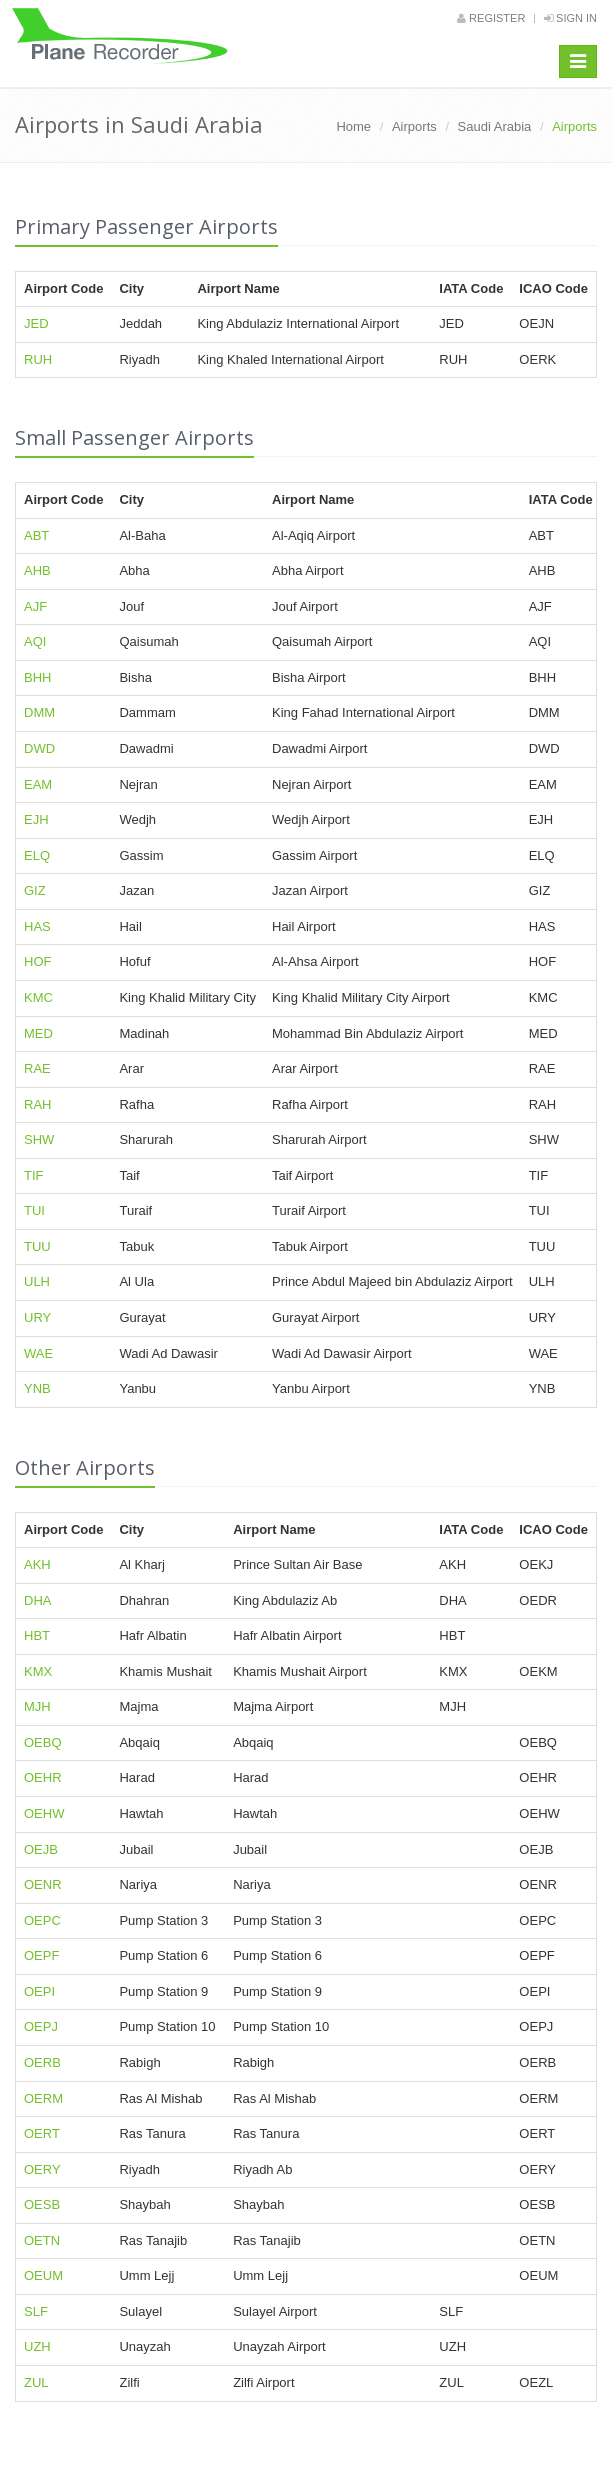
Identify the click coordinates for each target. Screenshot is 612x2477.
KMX (38, 1671)
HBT (37, 1635)
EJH (36, 819)
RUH (38, 359)
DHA (37, 1600)
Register (491, 18)
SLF (36, 2311)
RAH (37, 1104)
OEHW (44, 1813)
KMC (38, 997)
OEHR (43, 1777)
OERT (42, 2133)
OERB (42, 2062)
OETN (42, 2240)
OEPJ (41, 2026)
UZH (37, 2346)
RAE (37, 1068)
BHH (37, 677)
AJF (35, 606)
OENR (43, 1884)
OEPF (41, 1955)
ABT (36, 535)
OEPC (42, 1920)
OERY (42, 2169)
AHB (37, 570)
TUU (37, 1246)
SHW (39, 1139)
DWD (39, 748)
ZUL (36, 2382)
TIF (34, 1175)
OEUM (43, 2275)
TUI (34, 1210)
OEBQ (43, 1742)
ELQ (37, 855)
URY (37, 1317)
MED (38, 1033)
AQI (35, 641)
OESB (42, 2204)
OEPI (39, 1991)
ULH (37, 1281)
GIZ (35, 890)
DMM (39, 712)
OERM (43, 2098)
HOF (37, 961)
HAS (37, 926)
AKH (37, 1564)
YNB (37, 1388)
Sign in (570, 18)
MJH (37, 1706)
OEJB (41, 1849)
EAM (38, 784)
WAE (38, 1353)
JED (36, 323)
